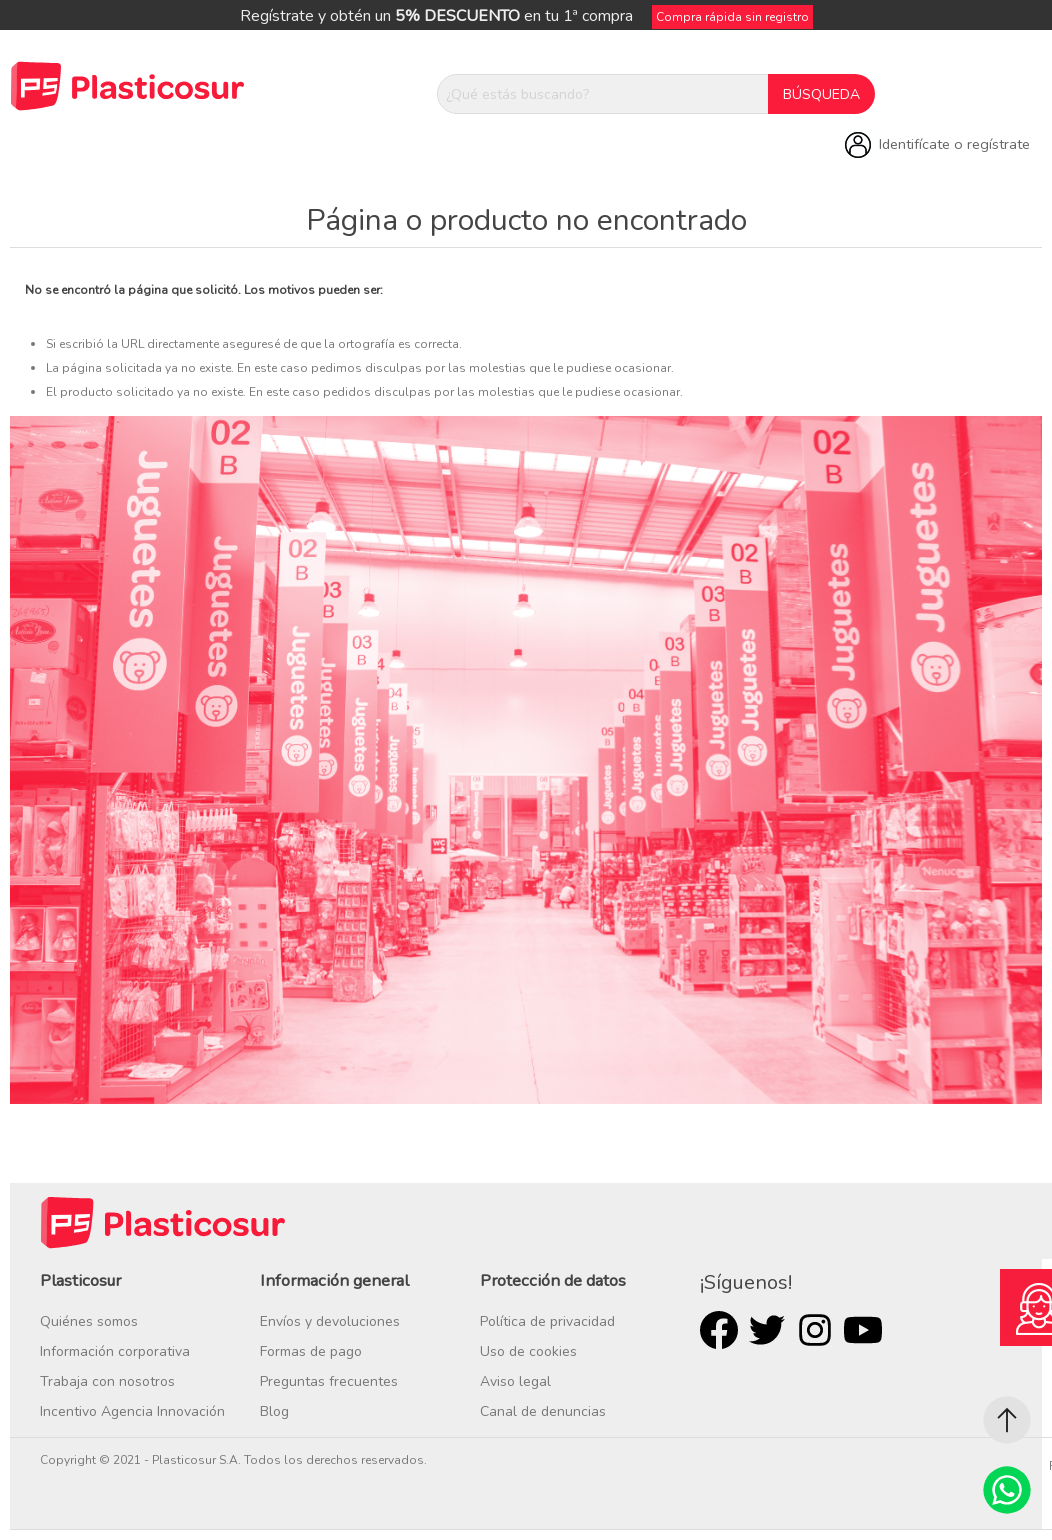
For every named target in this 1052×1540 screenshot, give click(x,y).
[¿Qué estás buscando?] (603, 94)
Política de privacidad (547, 1321)
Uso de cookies (528, 1351)
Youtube (863, 1330)
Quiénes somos (89, 1321)
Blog (274, 1411)
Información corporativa (115, 1351)
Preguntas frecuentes (329, 1381)
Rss (815, 1330)
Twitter (767, 1330)
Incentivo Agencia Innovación (132, 1411)
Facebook (719, 1330)
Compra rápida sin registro (732, 17)
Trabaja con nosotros (107, 1381)
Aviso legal (515, 1381)
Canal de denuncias (543, 1411)
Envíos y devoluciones (330, 1321)
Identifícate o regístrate (954, 144)
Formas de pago (311, 1351)
